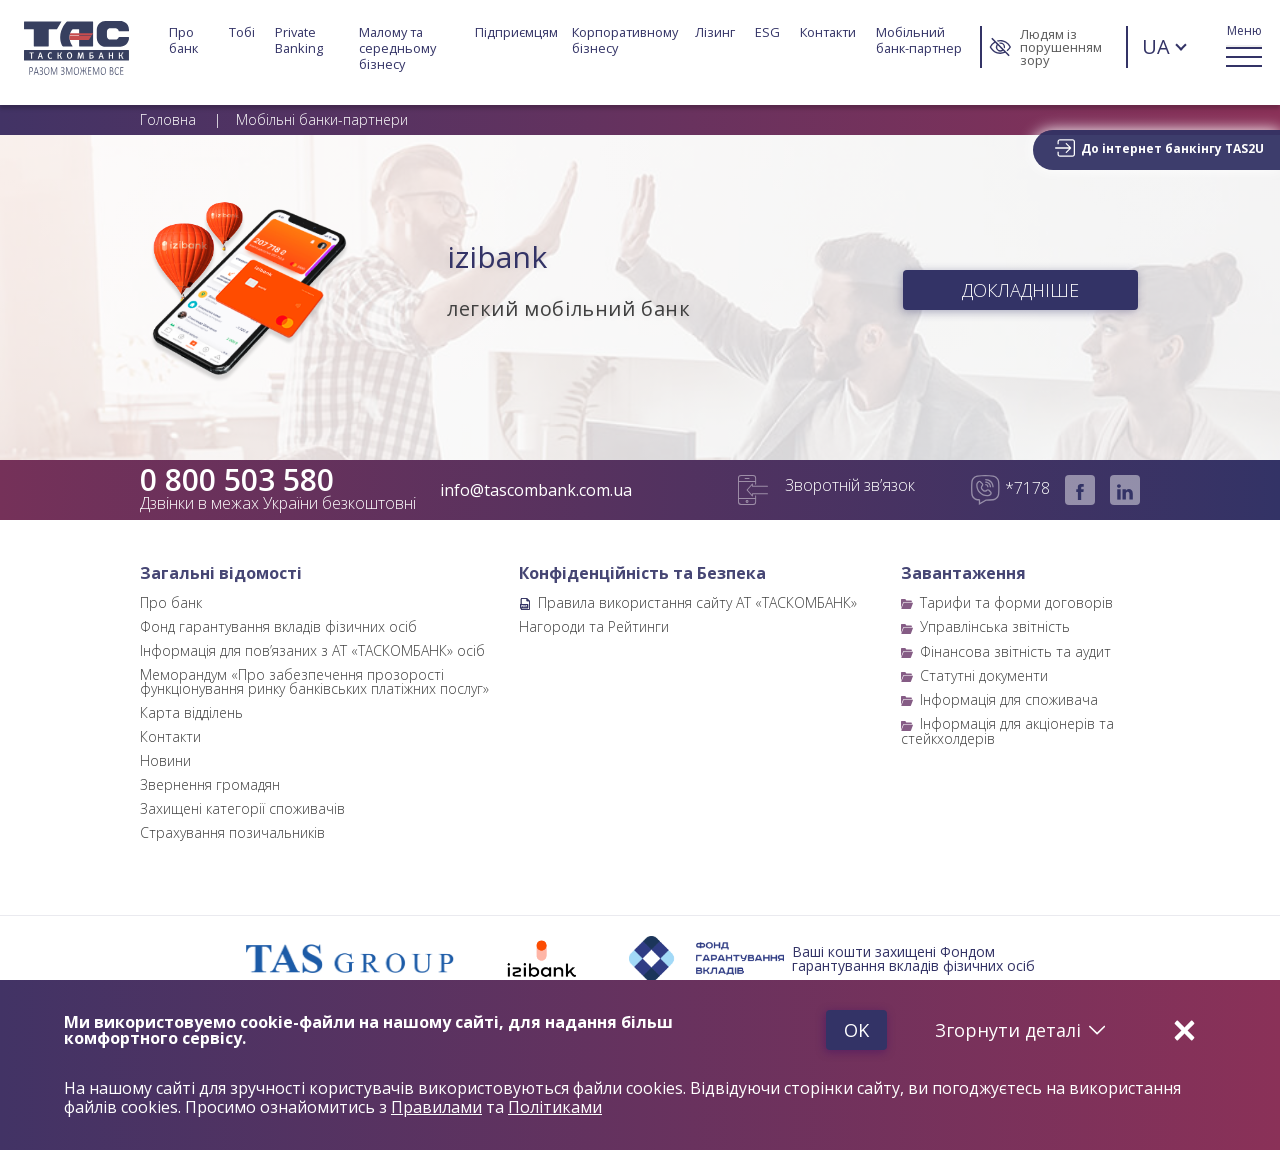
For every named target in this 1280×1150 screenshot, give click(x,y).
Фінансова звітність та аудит (1015, 651)
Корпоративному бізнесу (626, 40)
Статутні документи (984, 675)
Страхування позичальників (232, 832)
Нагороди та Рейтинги (594, 626)
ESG (767, 32)
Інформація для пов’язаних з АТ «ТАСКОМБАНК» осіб (312, 650)
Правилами (436, 1108)
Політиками (555, 1108)
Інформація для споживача (1009, 699)
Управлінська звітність (995, 626)
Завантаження (963, 573)
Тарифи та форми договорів (1016, 602)
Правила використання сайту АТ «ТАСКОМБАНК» (697, 602)
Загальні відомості (221, 573)
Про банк (183, 40)
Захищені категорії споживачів (242, 808)
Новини (165, 760)
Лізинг (715, 32)
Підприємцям (516, 32)
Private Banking (299, 40)
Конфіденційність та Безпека (642, 573)
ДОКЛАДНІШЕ (1020, 290)
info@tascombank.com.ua (536, 490)
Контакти (828, 32)
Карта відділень (191, 712)
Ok (853, 1030)
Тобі (242, 32)
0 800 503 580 (237, 480)
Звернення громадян (210, 784)
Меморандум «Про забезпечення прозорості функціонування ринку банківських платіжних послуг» (314, 681)
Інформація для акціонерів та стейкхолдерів (1007, 730)
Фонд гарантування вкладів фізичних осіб (278, 626)
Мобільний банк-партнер (919, 40)
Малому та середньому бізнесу (399, 48)
